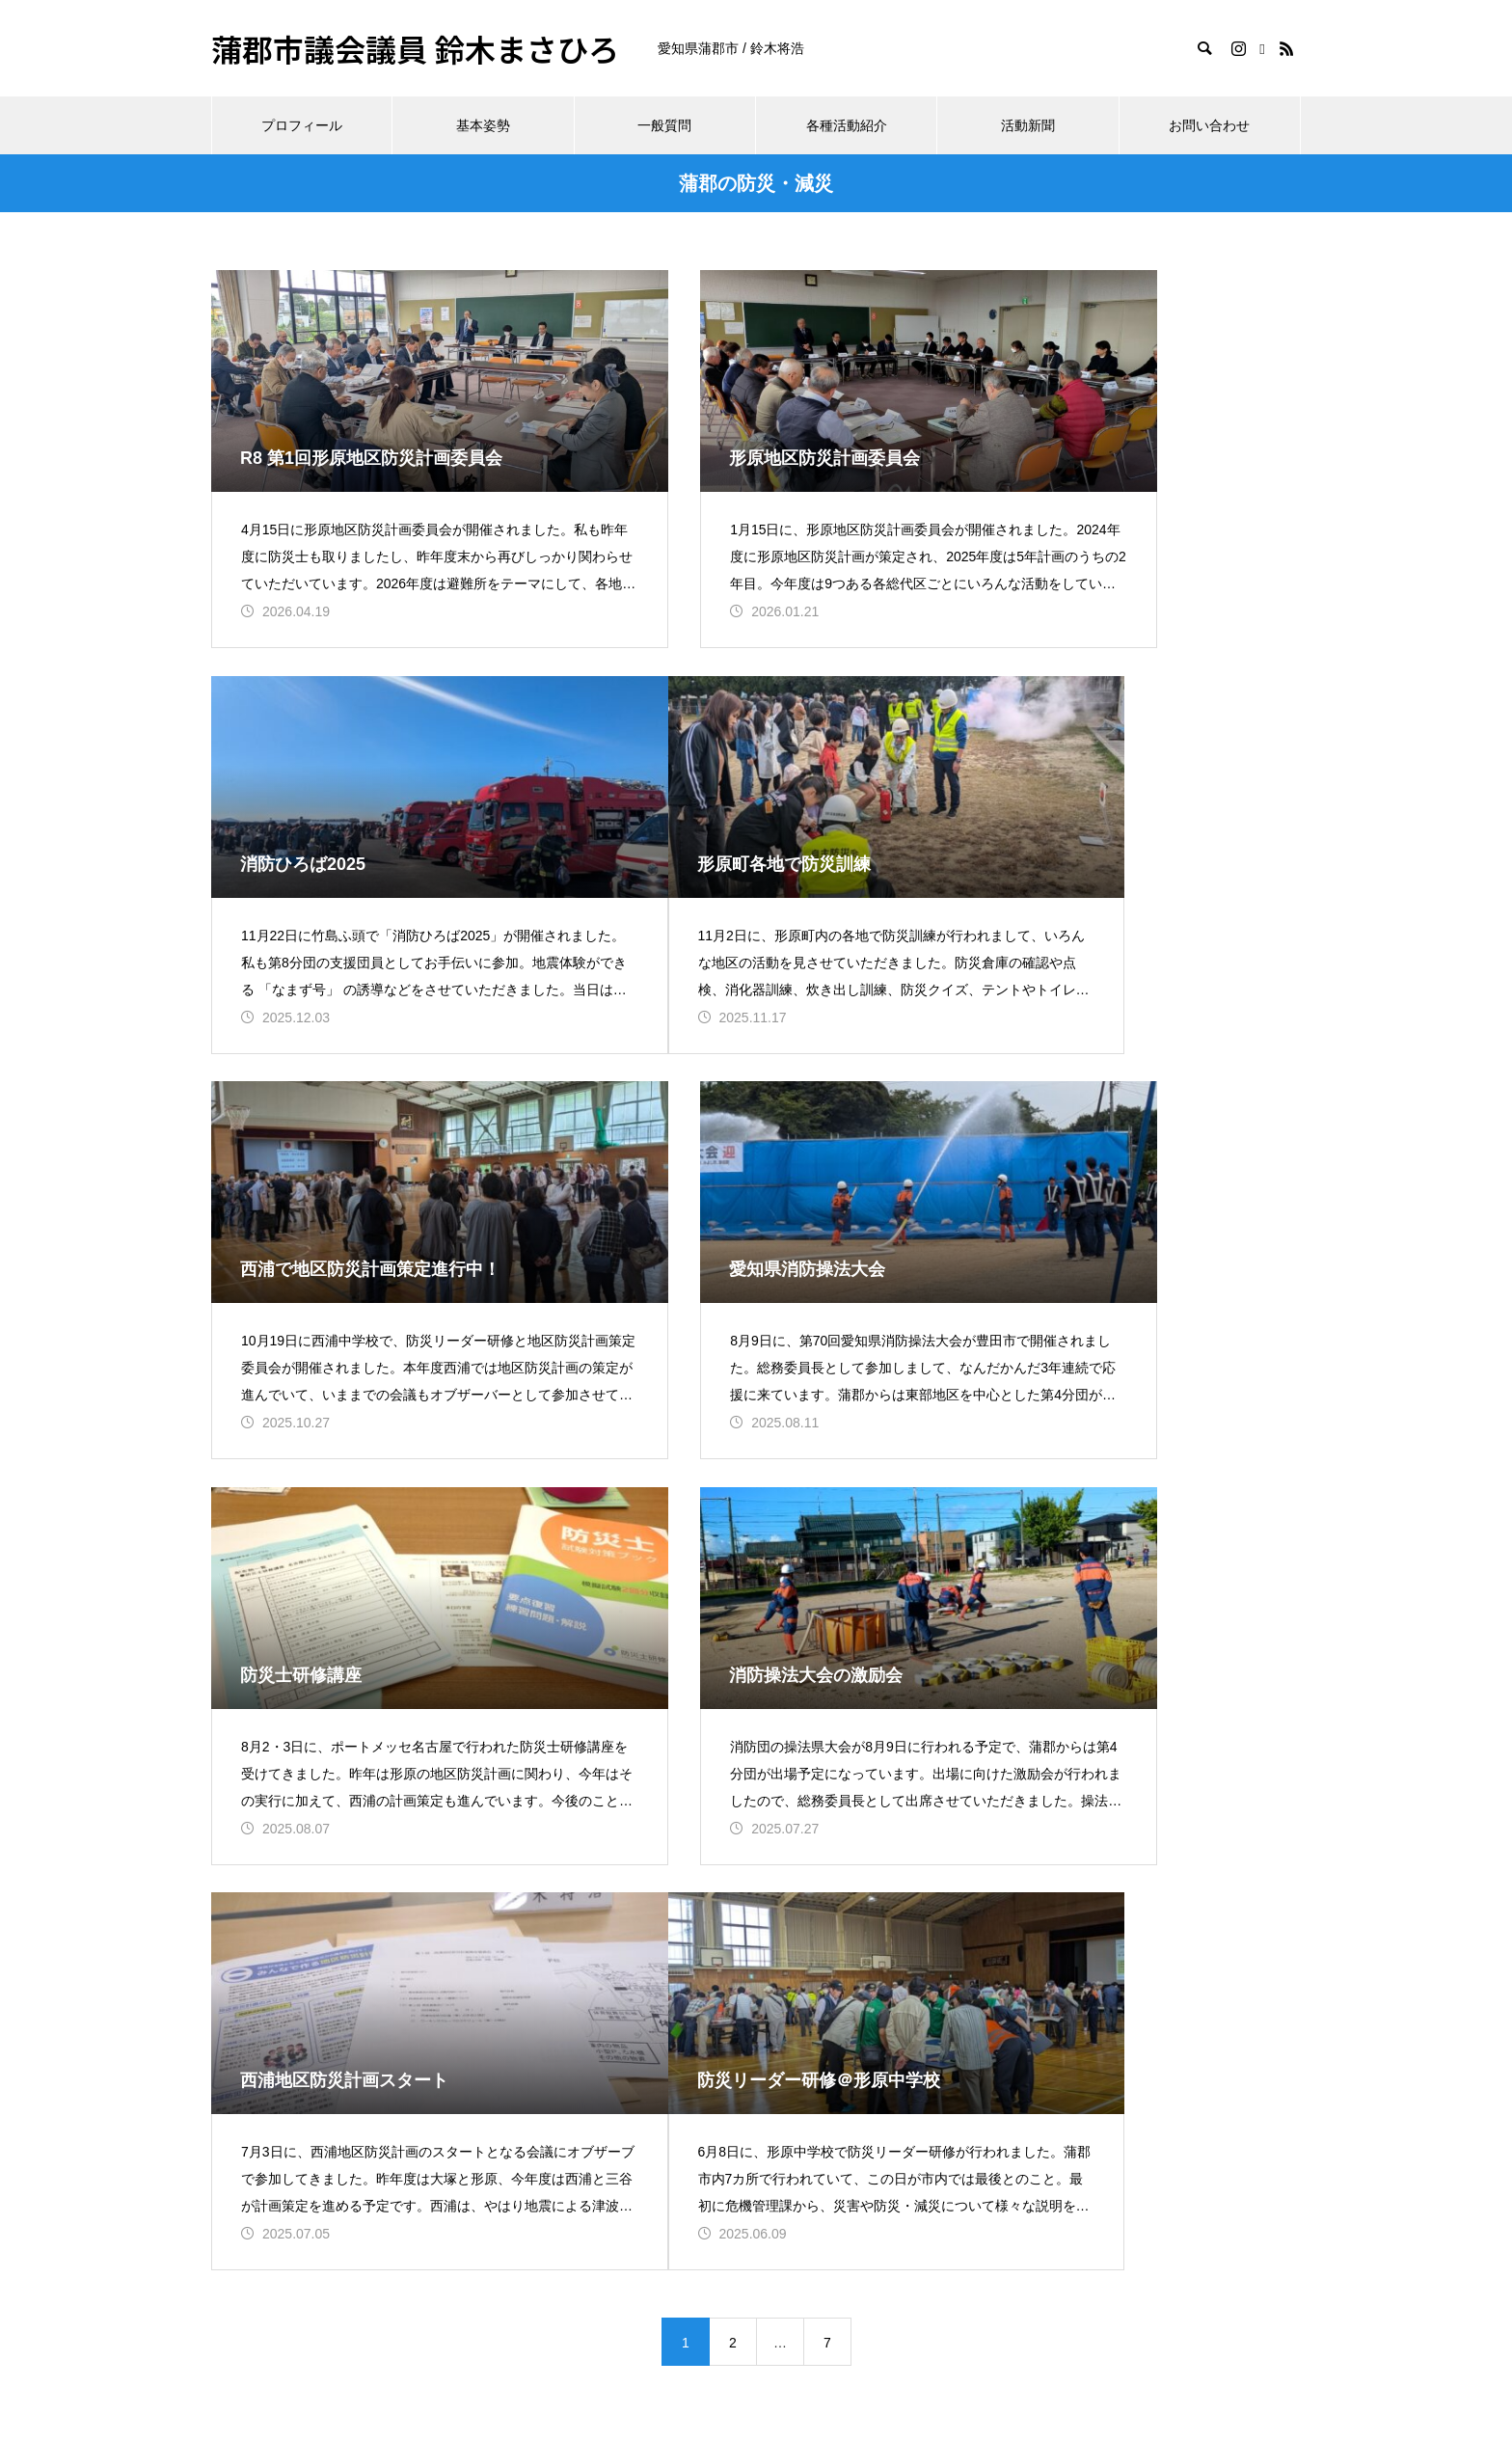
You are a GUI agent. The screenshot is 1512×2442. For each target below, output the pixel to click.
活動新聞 (1028, 125)
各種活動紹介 (846, 125)
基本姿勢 (483, 125)
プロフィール (301, 125)
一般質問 (664, 125)
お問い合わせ (1209, 125)
